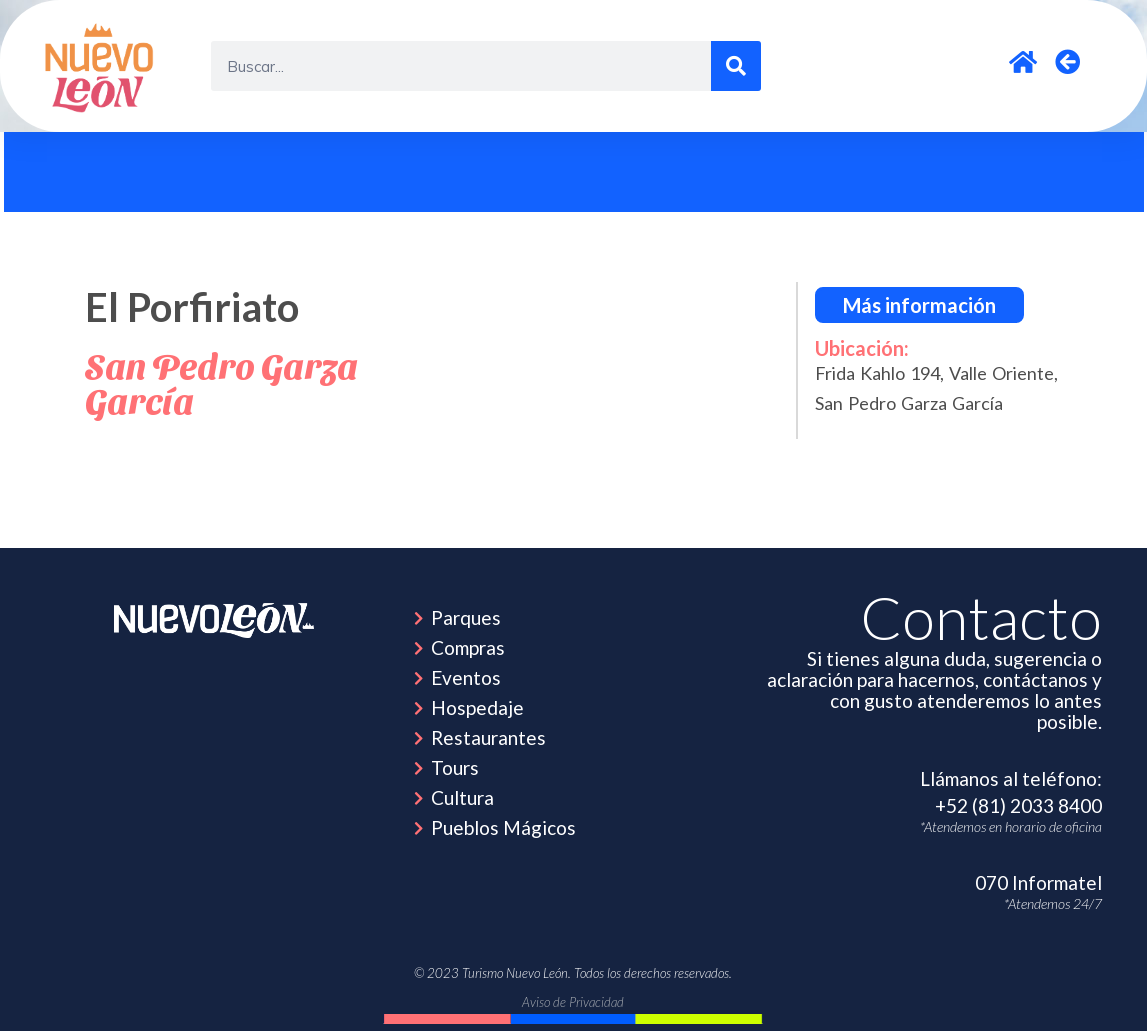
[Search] (736, 66)
